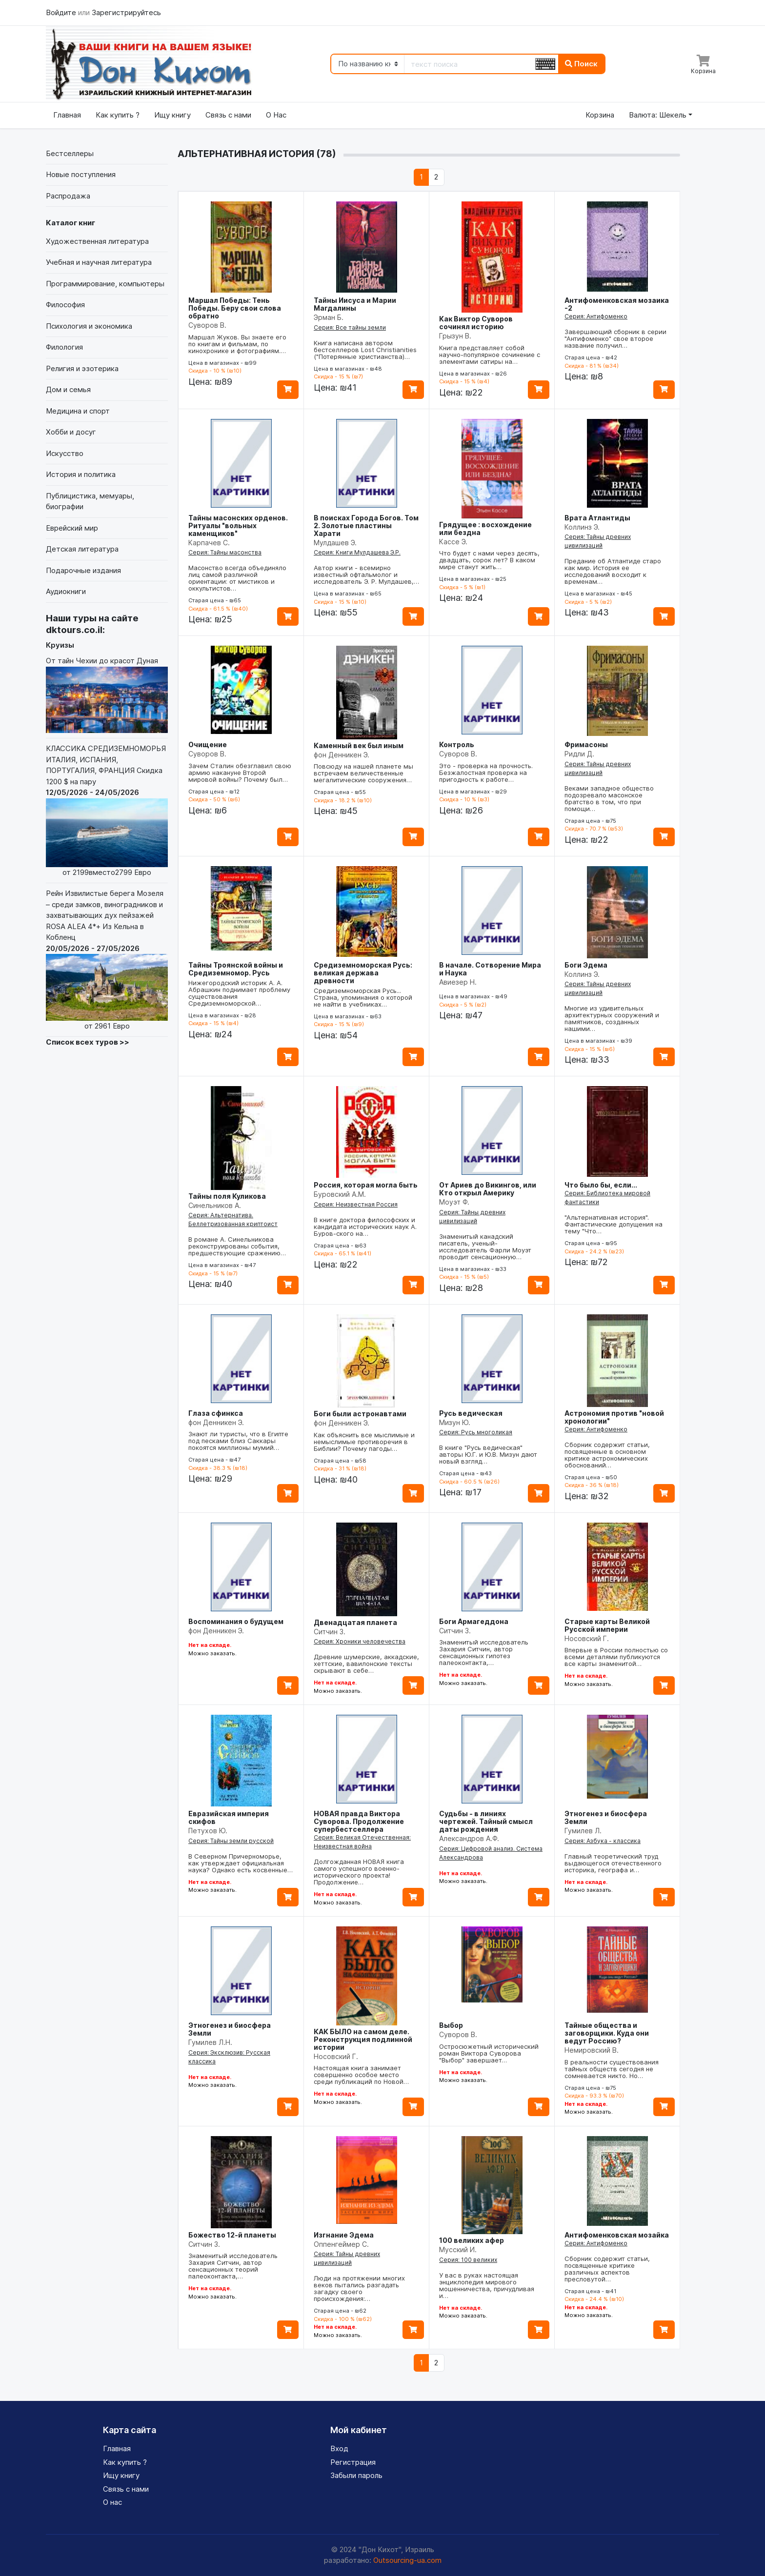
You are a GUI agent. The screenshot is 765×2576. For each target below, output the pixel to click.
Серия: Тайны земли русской (231, 1840)
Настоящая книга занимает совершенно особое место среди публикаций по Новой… (361, 2074)
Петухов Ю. (207, 1830)
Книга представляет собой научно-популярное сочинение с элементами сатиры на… (489, 354)
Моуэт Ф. (454, 1202)
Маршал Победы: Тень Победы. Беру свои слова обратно (234, 308)
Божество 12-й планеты (232, 2235)
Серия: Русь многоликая (475, 1432)
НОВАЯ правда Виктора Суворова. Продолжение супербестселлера (359, 1821)
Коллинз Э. (582, 527)
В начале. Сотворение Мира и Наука (490, 969)
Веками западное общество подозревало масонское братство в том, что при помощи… (609, 798)
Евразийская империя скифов (228, 1817)
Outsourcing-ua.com (407, 2560)
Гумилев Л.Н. (210, 2042)
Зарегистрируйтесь (126, 12)
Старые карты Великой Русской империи (607, 1625)
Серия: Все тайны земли (350, 327)
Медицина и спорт (78, 411)
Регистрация (353, 2462)
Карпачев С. (209, 542)
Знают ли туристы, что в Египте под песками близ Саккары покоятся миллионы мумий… (238, 1440)
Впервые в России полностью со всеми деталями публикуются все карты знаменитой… (616, 1656)
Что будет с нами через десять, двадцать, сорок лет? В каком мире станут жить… (489, 560)
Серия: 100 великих (468, 2259)
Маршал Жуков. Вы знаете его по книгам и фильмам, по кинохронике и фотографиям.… (237, 344)
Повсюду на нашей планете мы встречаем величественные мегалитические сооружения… (363, 773)
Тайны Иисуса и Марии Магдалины (355, 304)
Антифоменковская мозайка (616, 2235)
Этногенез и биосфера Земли (605, 1817)
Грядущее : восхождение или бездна (485, 528)
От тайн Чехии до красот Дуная (107, 694)
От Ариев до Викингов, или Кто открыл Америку (487, 1189)
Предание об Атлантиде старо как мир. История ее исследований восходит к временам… (612, 571)
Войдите (62, 12)
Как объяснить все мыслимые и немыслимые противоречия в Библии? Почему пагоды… (364, 1441)
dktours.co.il (74, 629)
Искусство (64, 453)
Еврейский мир (72, 528)
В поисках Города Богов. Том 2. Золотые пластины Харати (366, 525)
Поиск (581, 63)
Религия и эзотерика (82, 368)
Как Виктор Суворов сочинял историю (476, 323)
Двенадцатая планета (355, 1622)
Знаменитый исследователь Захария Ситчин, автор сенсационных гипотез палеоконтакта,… (483, 1652)
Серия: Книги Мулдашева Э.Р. (357, 552)
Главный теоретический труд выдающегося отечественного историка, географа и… (613, 1863)
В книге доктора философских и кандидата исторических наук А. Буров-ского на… (365, 1226)
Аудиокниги (66, 591)
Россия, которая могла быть (366, 1185)
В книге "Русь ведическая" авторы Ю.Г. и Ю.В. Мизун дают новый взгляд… (488, 1454)
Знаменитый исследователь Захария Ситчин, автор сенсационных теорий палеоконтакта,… (233, 2265)
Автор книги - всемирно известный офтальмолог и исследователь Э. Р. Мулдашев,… (366, 574)
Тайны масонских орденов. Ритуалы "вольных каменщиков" (238, 525)
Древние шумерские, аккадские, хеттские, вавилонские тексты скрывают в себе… (366, 1663)
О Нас (276, 114)
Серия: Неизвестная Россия (356, 1204)
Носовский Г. (586, 1638)
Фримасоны (586, 744)
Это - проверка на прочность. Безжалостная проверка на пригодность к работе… (486, 772)
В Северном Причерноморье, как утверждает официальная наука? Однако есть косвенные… (240, 1863)
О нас (112, 2502)
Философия (65, 304)
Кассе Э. (453, 541)
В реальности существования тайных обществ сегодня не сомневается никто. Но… (611, 2069)
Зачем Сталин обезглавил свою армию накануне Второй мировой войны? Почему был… (239, 772)
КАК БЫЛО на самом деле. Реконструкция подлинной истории (363, 2039)
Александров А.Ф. (469, 1838)
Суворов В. (207, 325)
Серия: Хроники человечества (359, 1641)
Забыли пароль (356, 2475)
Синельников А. (214, 1205)
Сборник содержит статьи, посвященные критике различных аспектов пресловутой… (607, 2268)
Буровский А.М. (340, 1194)
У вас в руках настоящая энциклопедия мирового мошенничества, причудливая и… (486, 2285)
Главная (67, 114)
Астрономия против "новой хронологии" (614, 1417)
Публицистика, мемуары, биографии (90, 501)
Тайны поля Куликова (227, 1196)
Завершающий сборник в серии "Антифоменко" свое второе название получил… (615, 338)
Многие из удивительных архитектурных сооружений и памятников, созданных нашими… (611, 1018)
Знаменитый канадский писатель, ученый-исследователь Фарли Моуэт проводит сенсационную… (485, 1246)
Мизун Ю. (454, 1422)
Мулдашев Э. (335, 542)
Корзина (599, 114)
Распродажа (68, 195)
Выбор (451, 2025)
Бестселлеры (70, 153)
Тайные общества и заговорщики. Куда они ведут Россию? (606, 2033)
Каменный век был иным (358, 745)
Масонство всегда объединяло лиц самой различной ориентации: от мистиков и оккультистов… (237, 578)
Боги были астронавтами (360, 1413)
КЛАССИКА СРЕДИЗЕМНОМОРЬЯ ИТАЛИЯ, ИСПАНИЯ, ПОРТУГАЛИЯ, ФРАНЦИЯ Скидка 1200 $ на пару (107, 811)
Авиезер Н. (458, 982)
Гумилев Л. (583, 1830)
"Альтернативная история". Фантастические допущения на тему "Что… (613, 1224)
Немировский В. (591, 2050)
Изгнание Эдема (344, 2235)
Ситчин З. (329, 1631)
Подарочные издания (83, 570)
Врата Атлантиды (597, 518)
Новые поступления (81, 174)
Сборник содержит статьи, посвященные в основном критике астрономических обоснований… (607, 1454)
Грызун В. (455, 336)
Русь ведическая (471, 1413)
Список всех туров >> (87, 1042)
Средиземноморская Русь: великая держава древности (363, 973)
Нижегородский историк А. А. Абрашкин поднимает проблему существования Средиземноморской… (239, 993)
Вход (339, 2448)
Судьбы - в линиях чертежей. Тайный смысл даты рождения (486, 1821)
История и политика (81, 474)
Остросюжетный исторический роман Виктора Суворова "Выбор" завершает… (489, 2053)
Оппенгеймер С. (341, 2244)
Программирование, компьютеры (105, 283)
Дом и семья (68, 389)
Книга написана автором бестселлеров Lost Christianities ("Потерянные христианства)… (365, 349)
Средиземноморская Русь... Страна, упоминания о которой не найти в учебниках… (363, 997)
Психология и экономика (89, 326)
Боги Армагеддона (473, 1621)
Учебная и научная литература (99, 262)
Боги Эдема (585, 965)
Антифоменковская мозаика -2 (616, 304)
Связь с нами (228, 114)
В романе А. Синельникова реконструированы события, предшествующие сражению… (237, 1246)
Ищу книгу (172, 114)
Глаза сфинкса (215, 1413)
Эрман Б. (328, 317)
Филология (64, 347)
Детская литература (82, 549)
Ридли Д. (579, 754)
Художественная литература (97, 241)
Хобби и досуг (71, 431)
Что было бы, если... (600, 1185)
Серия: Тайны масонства (225, 552)
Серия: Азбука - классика (602, 1840)
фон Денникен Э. (341, 755)
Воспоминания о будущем (235, 1621)
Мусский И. (458, 2249)
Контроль (456, 744)
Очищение (207, 744)
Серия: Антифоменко (595, 316)
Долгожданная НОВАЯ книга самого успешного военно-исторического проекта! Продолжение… (359, 1871)
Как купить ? (118, 114)
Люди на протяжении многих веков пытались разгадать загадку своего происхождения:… (359, 2288)
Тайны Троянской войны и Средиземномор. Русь (235, 969)
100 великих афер (471, 2240)
